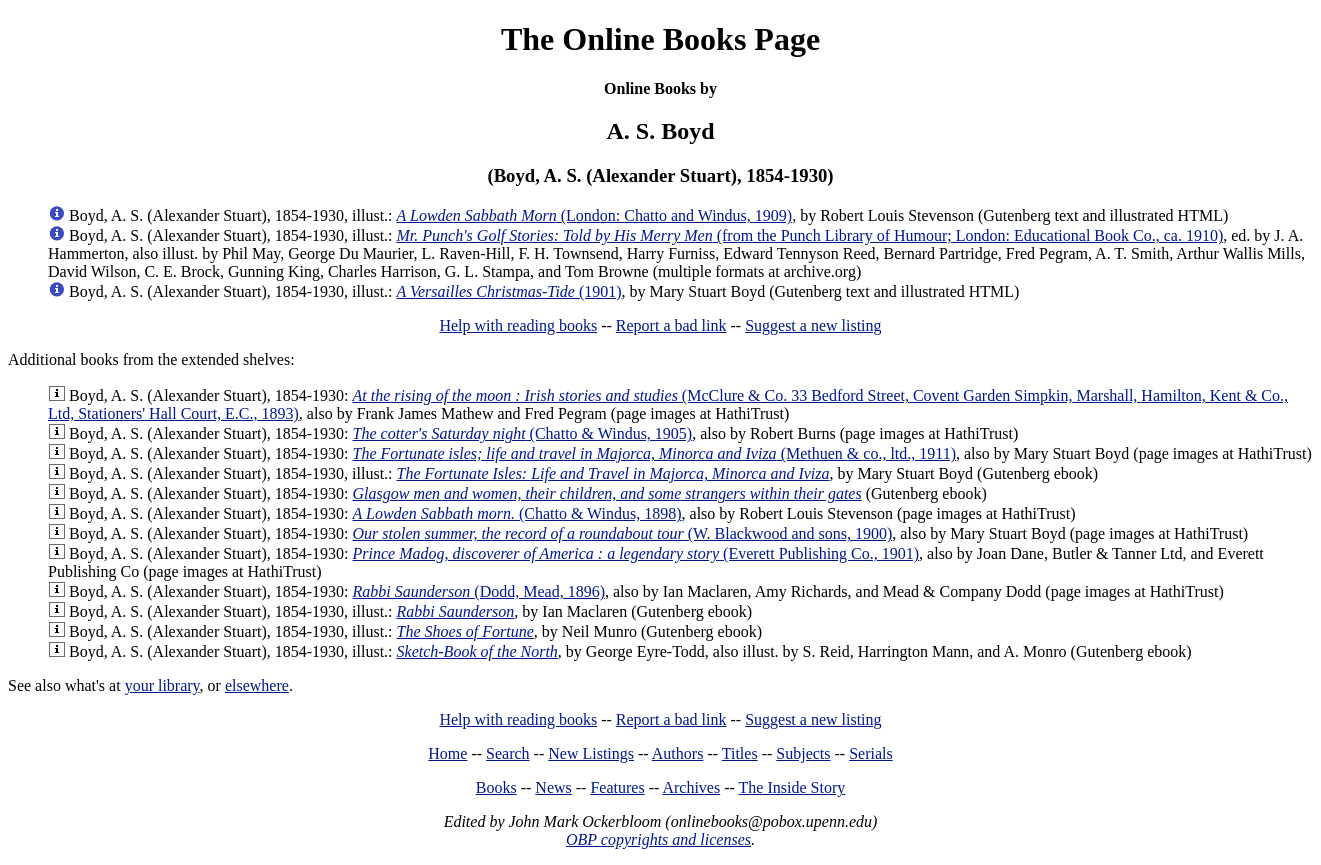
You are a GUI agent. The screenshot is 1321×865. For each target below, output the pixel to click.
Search (508, 753)
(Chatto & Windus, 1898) (517, 513)
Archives (691, 787)
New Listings (591, 753)
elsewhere (257, 685)
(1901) (509, 291)
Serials (871, 753)
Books (496, 787)
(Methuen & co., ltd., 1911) (654, 453)
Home (447, 753)
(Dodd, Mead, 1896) (479, 591)
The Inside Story (792, 787)
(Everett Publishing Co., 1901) (636, 553)
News (553, 787)
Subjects (803, 753)
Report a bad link (671, 325)
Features (617, 787)
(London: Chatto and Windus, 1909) (595, 215)
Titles (740, 753)
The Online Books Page (660, 39)
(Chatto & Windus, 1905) (523, 433)
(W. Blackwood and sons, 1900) (623, 533)
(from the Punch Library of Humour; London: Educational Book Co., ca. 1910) (810, 235)
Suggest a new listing (813, 325)
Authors (678, 753)
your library (162, 685)
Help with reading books (518, 325)
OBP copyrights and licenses (658, 839)
